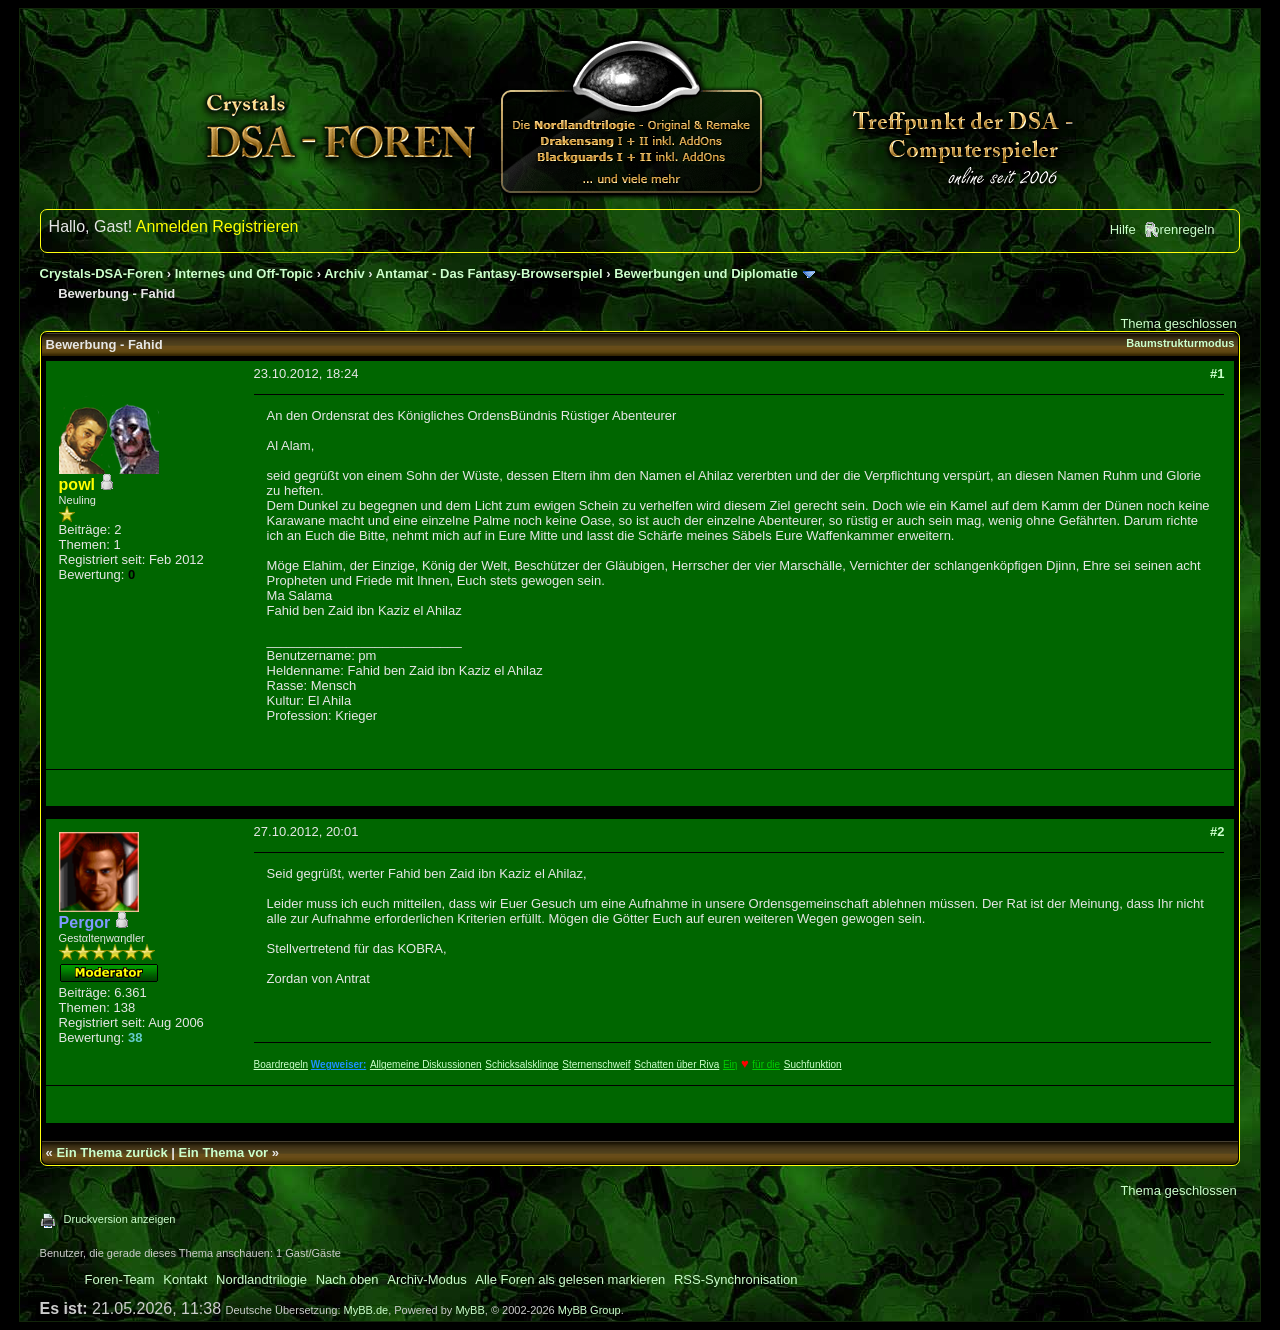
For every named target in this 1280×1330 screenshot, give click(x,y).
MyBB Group (589, 1310)
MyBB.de (366, 1310)
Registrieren (255, 226)
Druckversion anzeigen (120, 1219)
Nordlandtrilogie (261, 1279)
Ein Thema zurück (111, 1152)
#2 (1217, 831)
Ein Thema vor (224, 1152)
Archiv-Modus (426, 1279)
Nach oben (347, 1279)
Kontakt (185, 1279)
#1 (1217, 373)
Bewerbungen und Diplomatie (705, 273)
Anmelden (172, 226)
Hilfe (1123, 229)
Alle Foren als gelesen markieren (570, 1279)
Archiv (344, 273)
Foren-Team (120, 1279)
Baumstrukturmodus (1180, 343)
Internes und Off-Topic (244, 273)
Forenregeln (1179, 229)
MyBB (469, 1310)
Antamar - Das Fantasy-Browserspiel (489, 273)
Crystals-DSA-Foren (102, 273)
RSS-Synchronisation (736, 1279)
